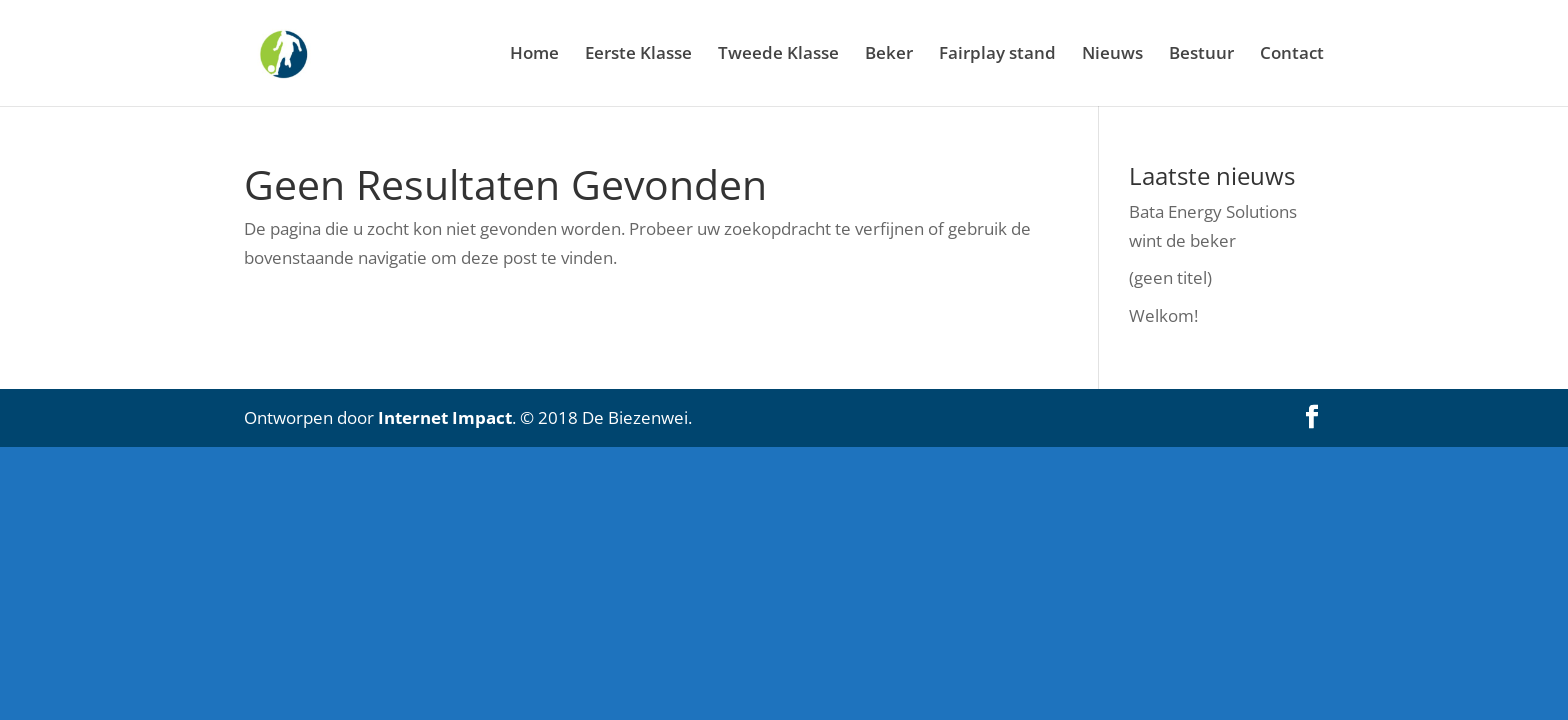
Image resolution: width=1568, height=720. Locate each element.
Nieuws (1112, 55)
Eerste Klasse (638, 55)
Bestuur (1201, 55)
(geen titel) (1170, 277)
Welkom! (1163, 315)
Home (534, 55)
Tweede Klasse (778, 55)
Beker (889, 55)
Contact (1292, 55)
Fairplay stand (997, 55)
